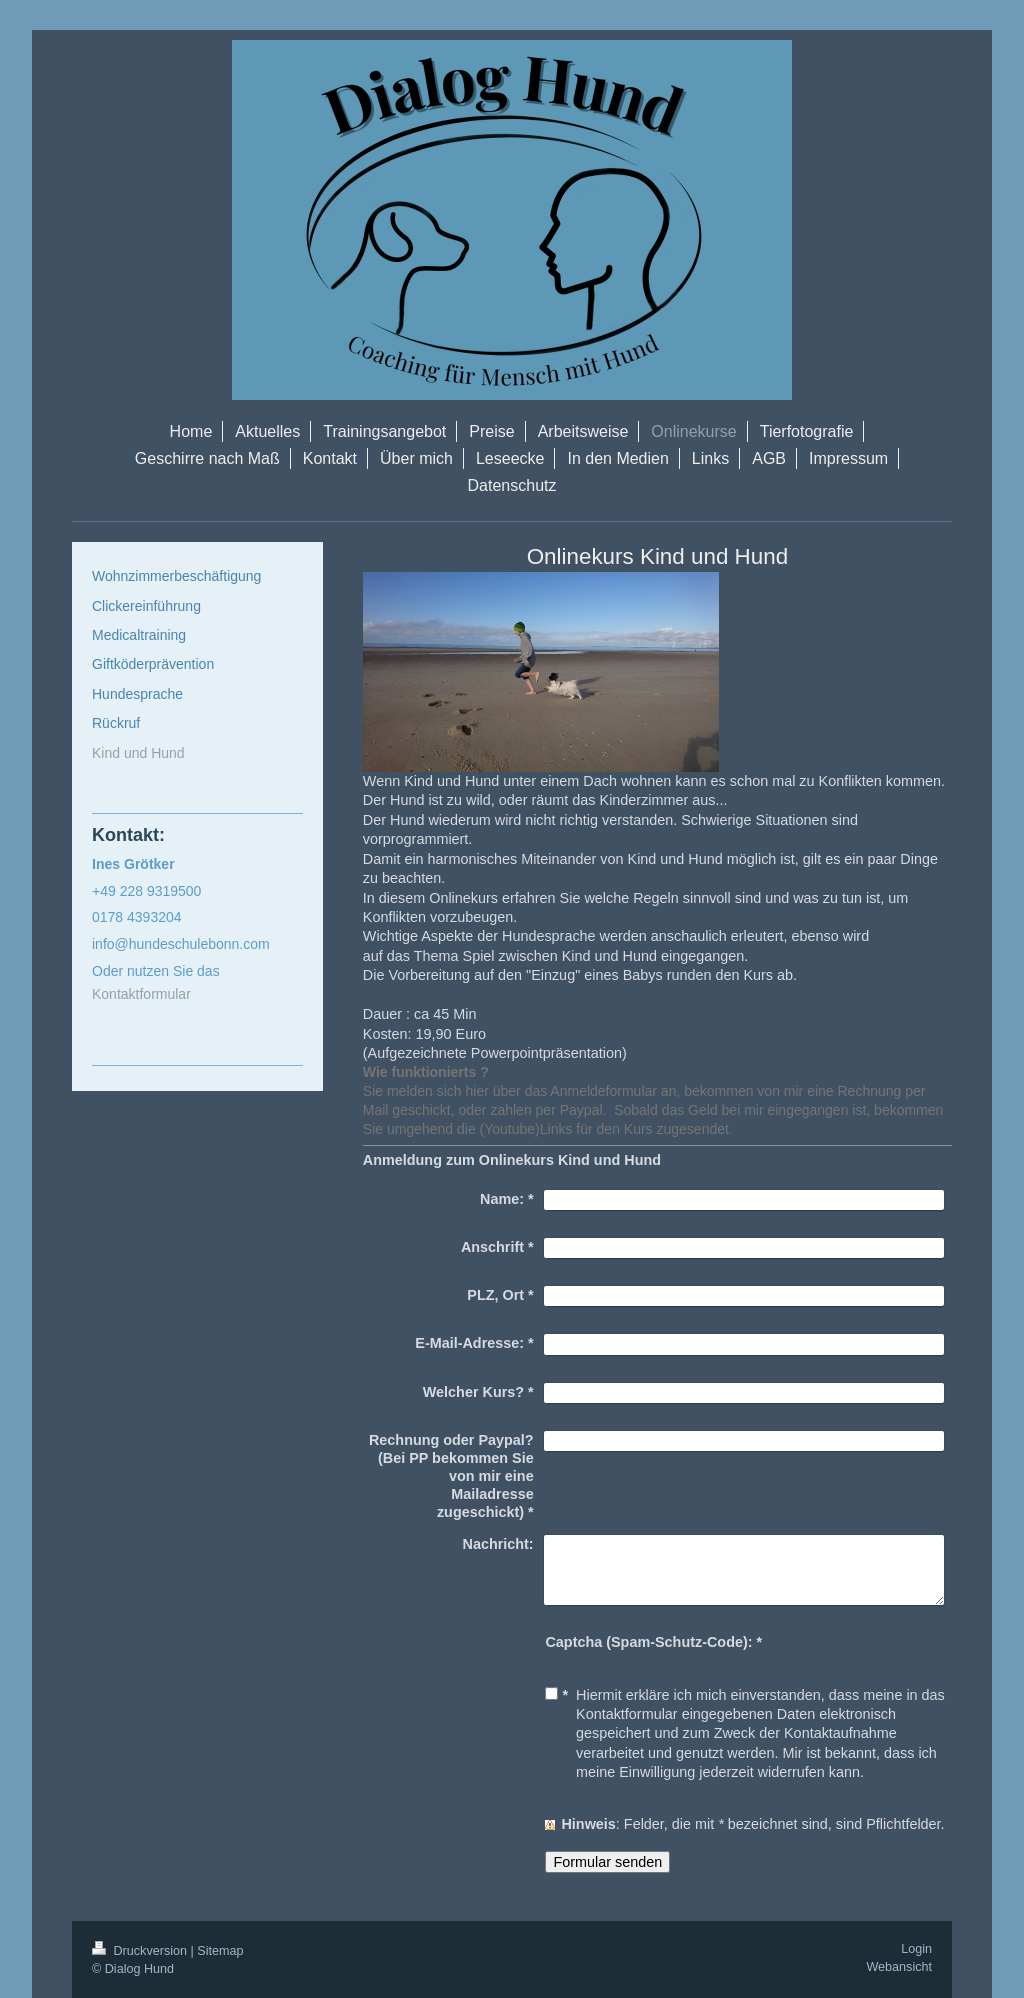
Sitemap (220, 1951)
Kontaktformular (141, 994)
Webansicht (899, 1967)
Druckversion (141, 1951)
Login (916, 1949)
